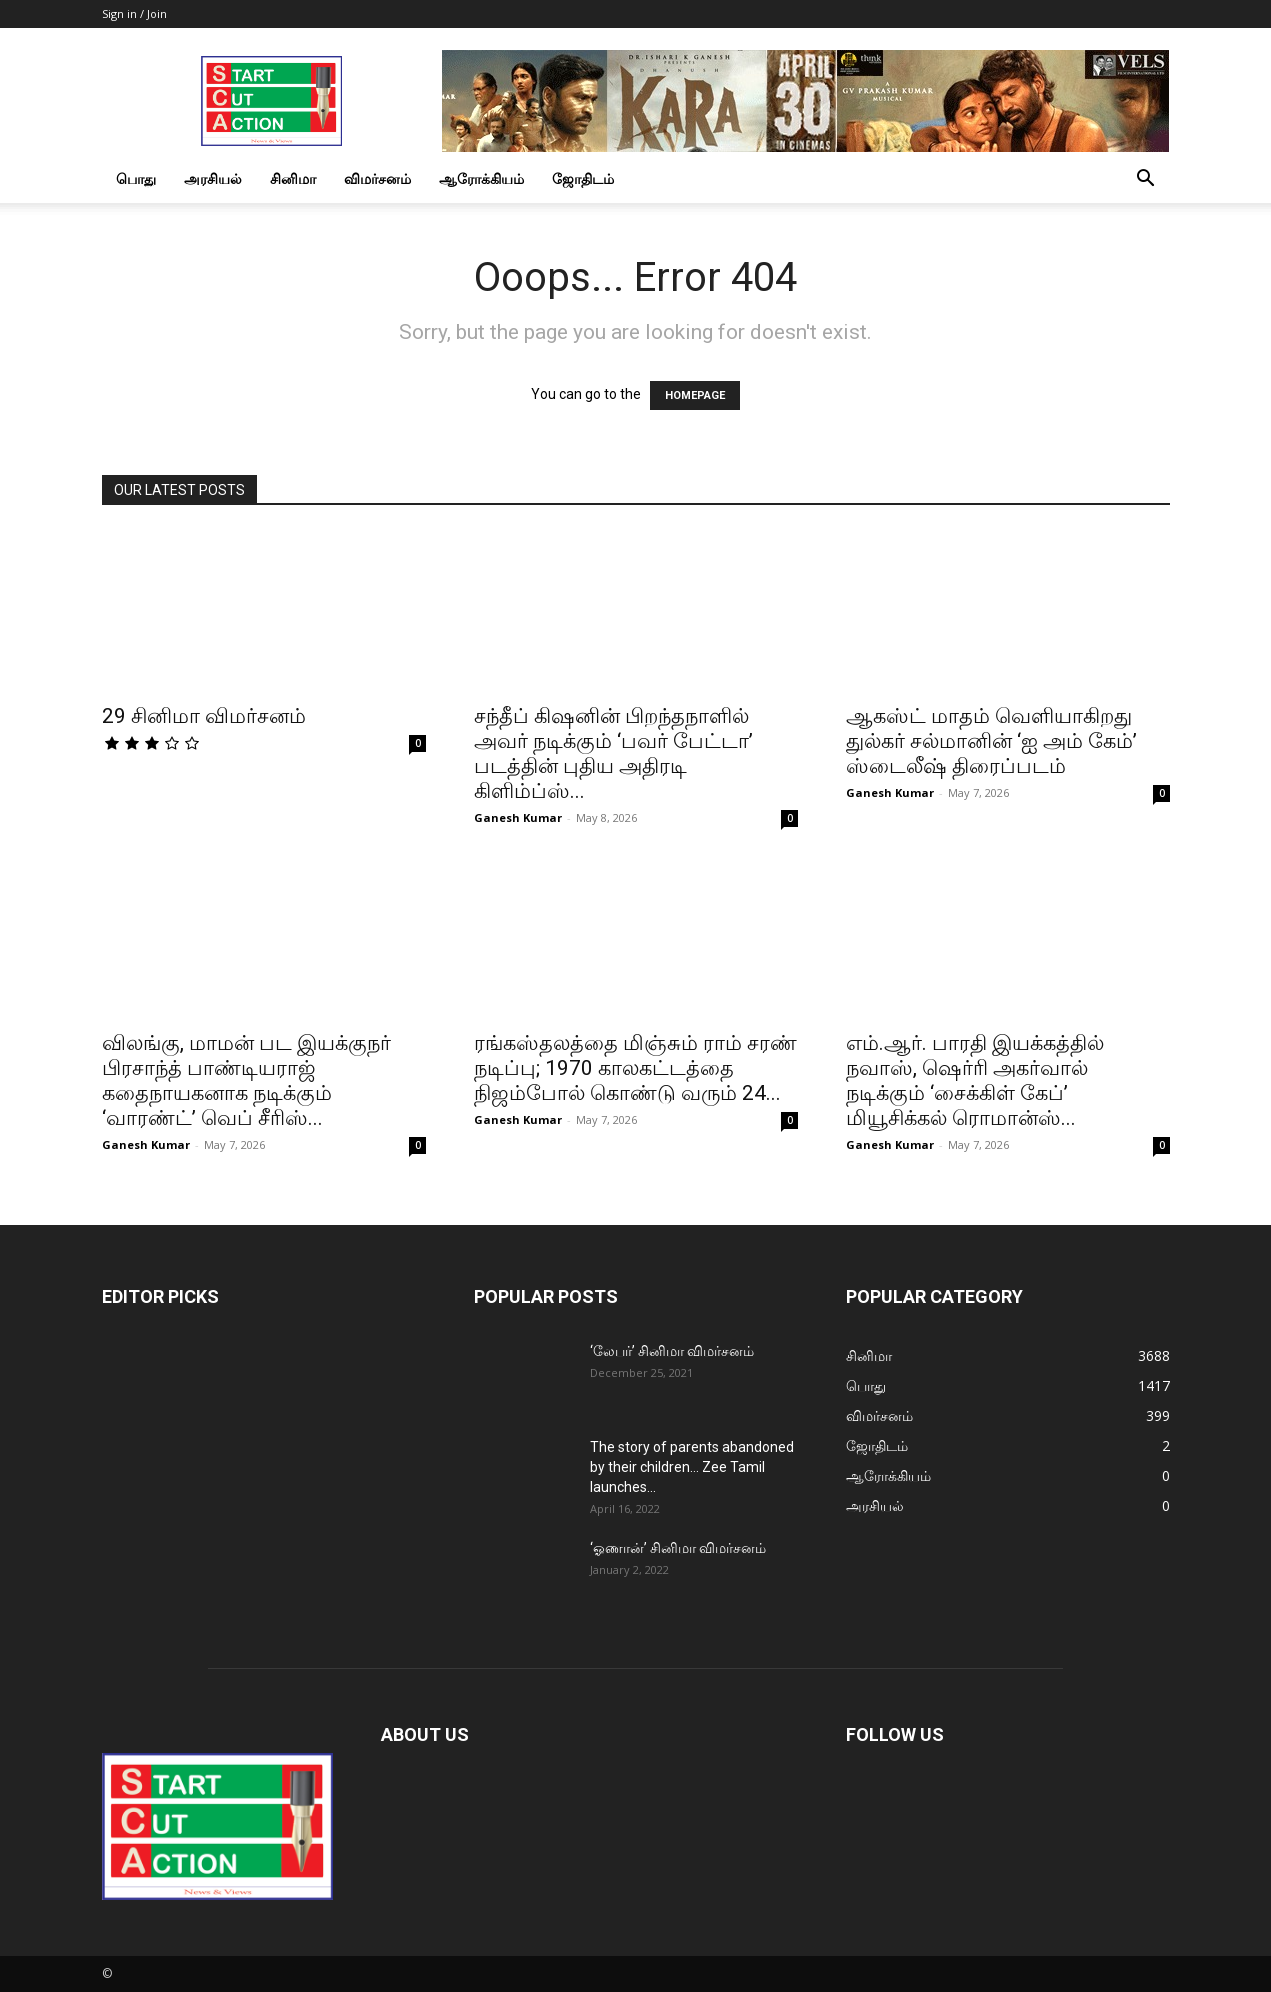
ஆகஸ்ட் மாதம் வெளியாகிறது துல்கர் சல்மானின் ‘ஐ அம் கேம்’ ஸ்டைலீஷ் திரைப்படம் (991, 741)
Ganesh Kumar (518, 817)
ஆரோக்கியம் (481, 178)
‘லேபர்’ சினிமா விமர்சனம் (672, 1351)
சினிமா (293, 178)
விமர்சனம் (377, 178)
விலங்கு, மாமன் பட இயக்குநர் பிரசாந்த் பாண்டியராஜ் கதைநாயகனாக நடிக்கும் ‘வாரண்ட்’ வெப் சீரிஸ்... (246, 1080)
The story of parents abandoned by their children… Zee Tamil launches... (692, 1467)
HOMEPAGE (695, 395)
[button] (1146, 180)
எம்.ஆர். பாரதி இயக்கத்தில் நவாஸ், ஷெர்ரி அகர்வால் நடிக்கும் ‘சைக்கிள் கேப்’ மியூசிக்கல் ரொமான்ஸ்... (975, 1080)
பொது (136, 178)
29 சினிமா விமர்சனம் (204, 716)
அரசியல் (213, 178)
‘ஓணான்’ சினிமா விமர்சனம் (678, 1548)
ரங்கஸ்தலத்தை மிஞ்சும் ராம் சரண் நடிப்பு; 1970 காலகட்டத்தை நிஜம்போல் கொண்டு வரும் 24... (635, 1068)
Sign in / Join (134, 13)
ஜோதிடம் (583, 178)
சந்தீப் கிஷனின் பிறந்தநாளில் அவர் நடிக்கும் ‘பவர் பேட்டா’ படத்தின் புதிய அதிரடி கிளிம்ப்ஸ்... (613, 753)
